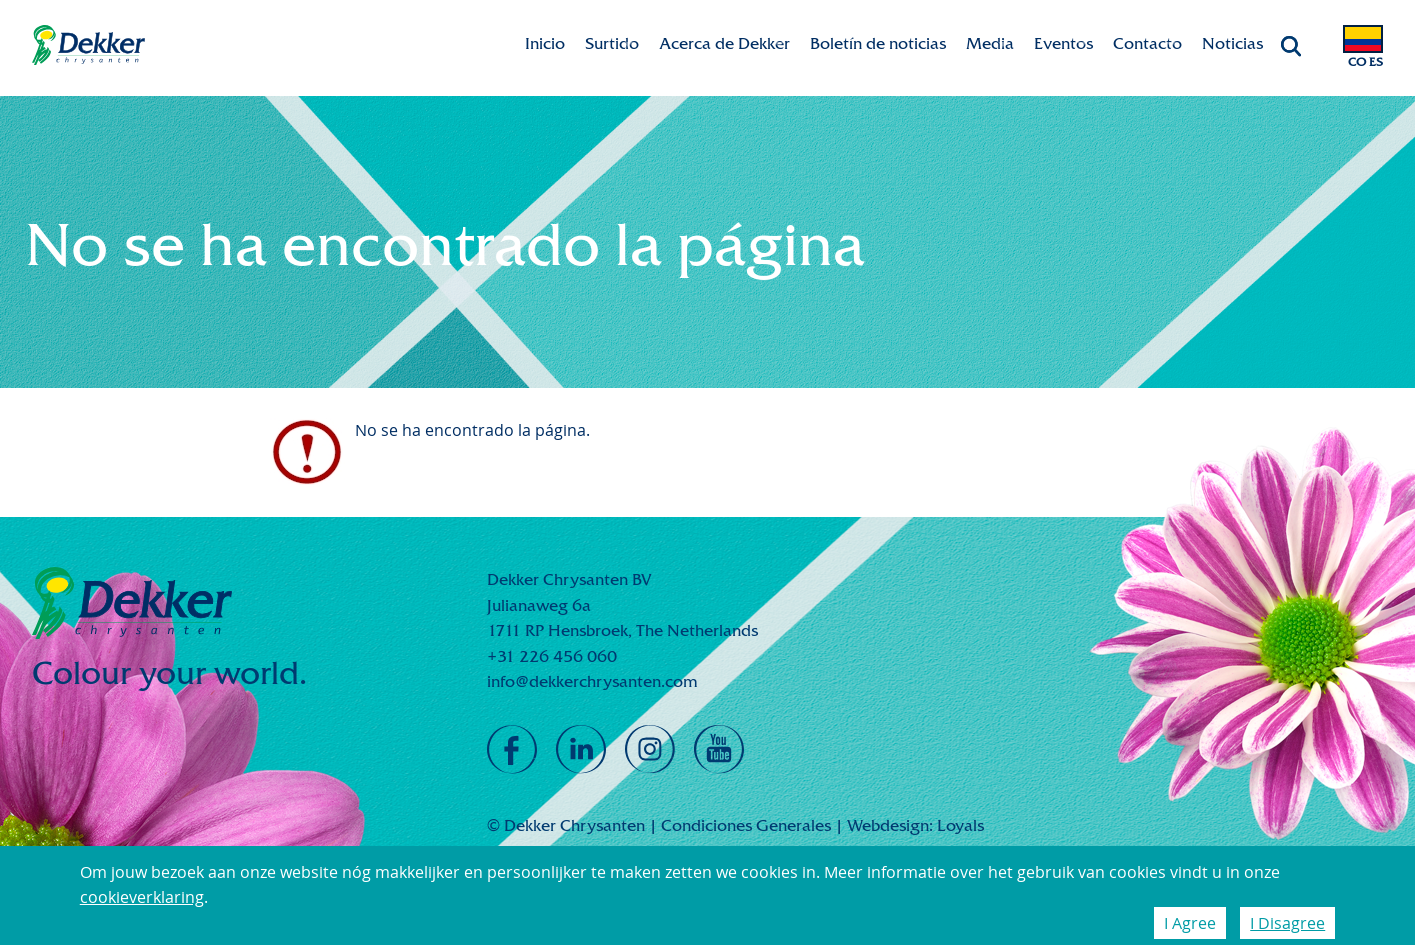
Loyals (960, 825)
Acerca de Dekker (724, 43)
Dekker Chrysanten (88, 45)
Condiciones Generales (746, 825)
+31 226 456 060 (552, 656)
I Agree (1190, 923)
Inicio (545, 43)
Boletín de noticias (878, 43)
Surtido (612, 43)
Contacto (1147, 43)
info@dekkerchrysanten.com (592, 681)
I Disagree (1287, 923)
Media (990, 43)
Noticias (1232, 43)
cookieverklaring (142, 897)
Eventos (1063, 43)
